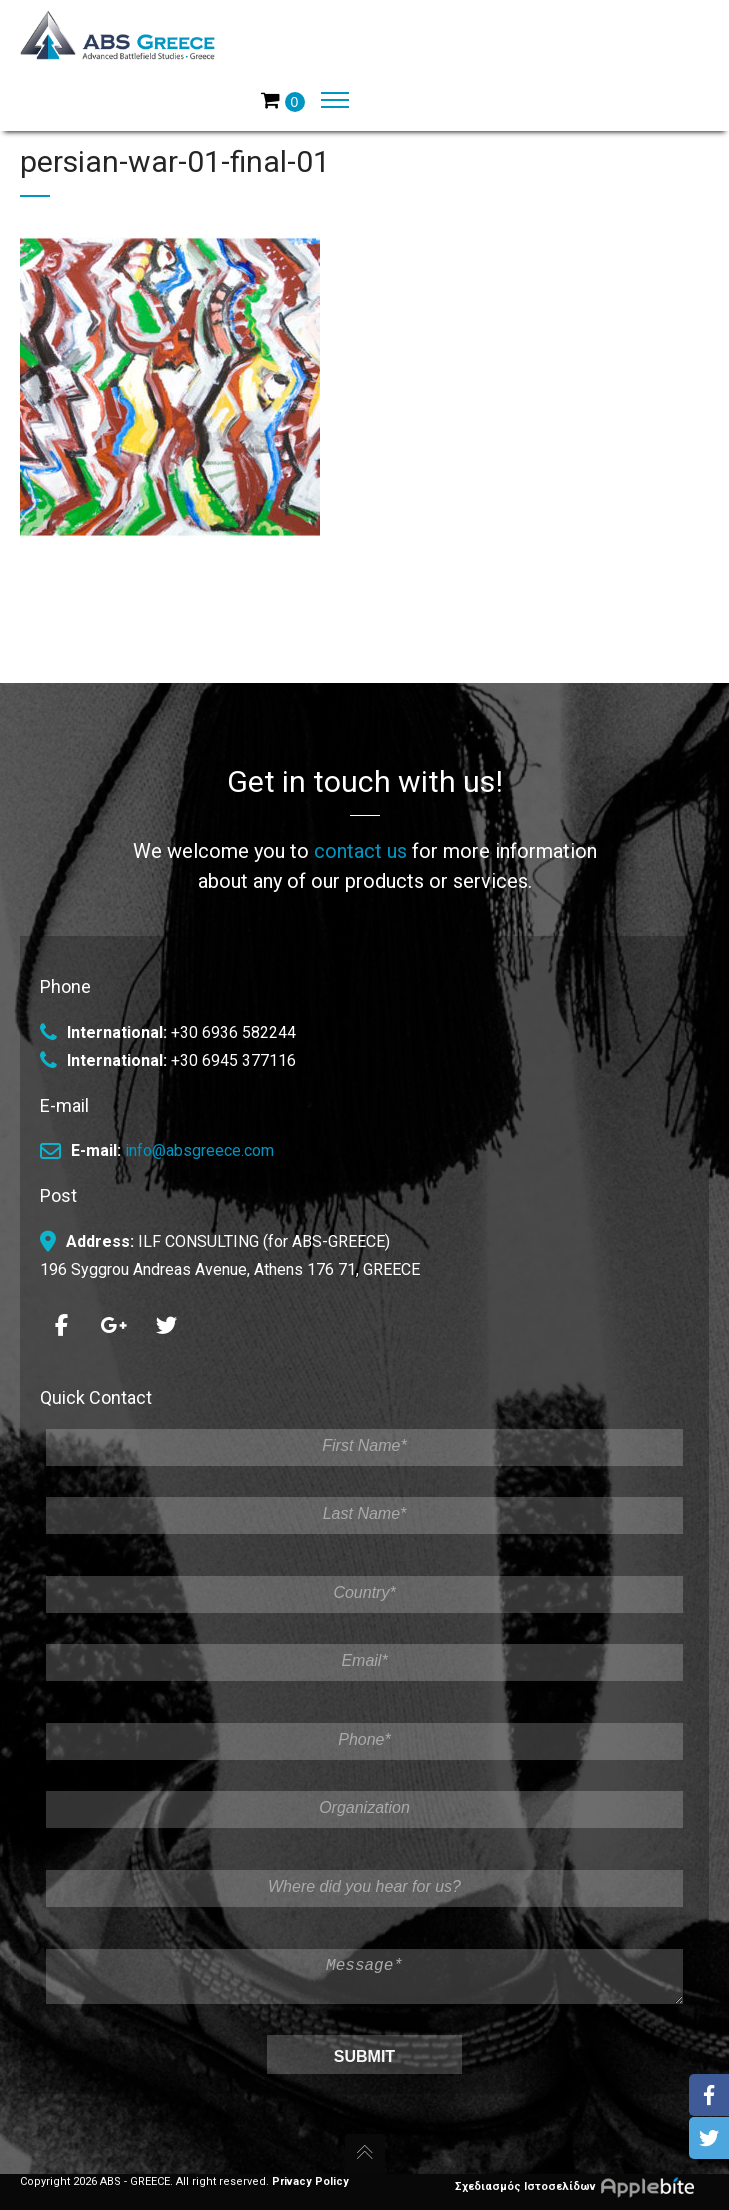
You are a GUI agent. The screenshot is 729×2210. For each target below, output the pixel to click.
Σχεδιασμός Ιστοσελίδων (582, 2186)
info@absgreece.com (199, 1142)
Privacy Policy (310, 2181)
